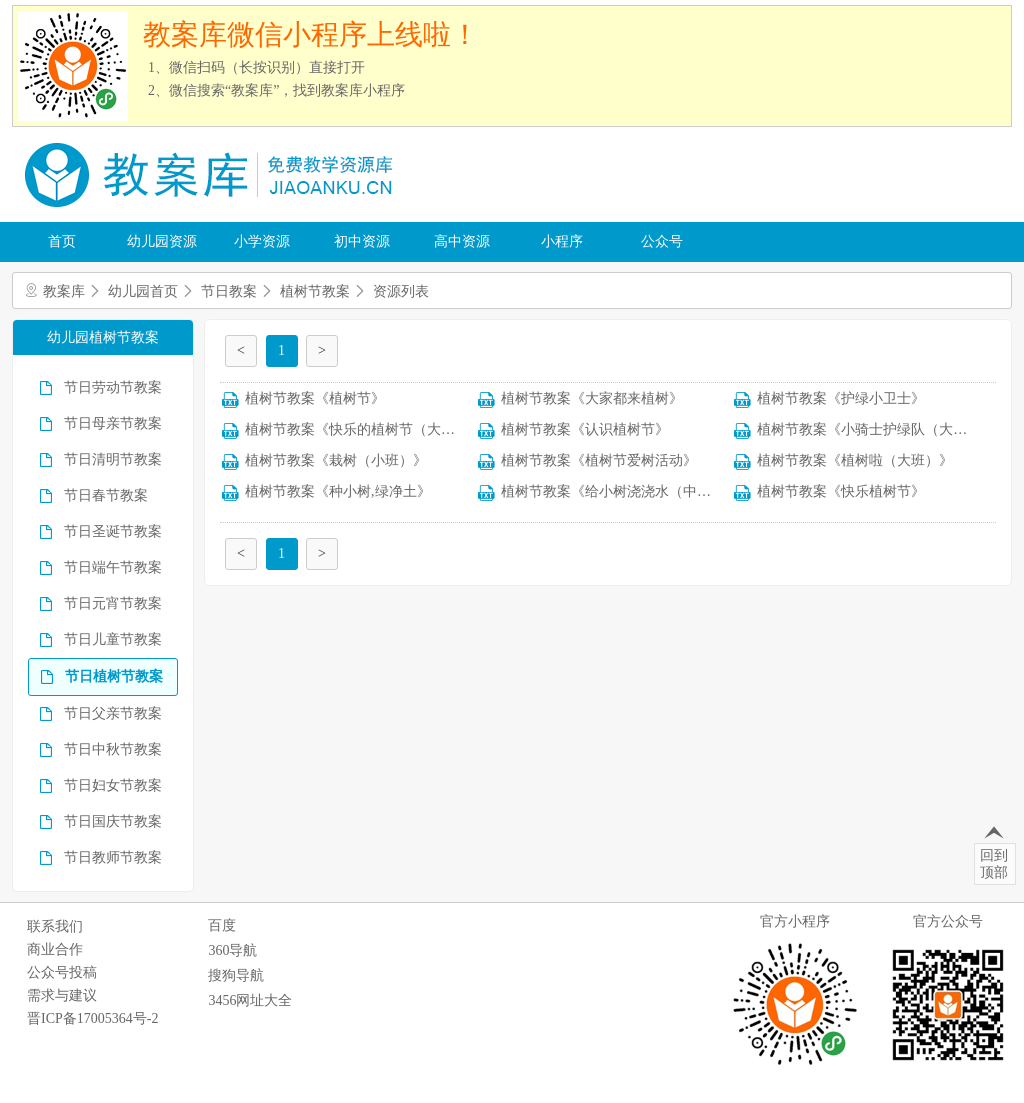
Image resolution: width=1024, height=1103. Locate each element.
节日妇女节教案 (113, 785)
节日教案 (229, 291)
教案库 (64, 291)
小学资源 (262, 241)
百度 (222, 925)
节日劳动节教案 (113, 387)
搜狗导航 (236, 975)
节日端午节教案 (113, 567)
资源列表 (401, 291)
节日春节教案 (106, 495)
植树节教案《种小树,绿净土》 (338, 491)
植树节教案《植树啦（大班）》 (855, 460)
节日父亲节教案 (113, 713)
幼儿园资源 (162, 241)
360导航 (232, 950)
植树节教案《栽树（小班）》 (336, 460)
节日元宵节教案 (113, 603)
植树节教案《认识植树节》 (585, 429)
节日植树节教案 (114, 676)
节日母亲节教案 (113, 423)
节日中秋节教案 (113, 749)
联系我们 (55, 926)
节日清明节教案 (113, 459)
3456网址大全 (250, 1000)
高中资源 (462, 241)
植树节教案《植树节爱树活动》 (599, 460)
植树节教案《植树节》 (315, 398)
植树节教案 (315, 291)
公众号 (662, 241)
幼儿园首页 (143, 291)
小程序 (562, 241)
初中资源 (362, 241)
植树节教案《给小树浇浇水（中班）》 (620, 491)
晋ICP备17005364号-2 (92, 1018)
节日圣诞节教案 (113, 531)
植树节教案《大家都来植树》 (592, 398)
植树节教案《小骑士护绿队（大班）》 (876, 429)
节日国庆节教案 (113, 821)
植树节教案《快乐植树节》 (841, 491)
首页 (62, 241)
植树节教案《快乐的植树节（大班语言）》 (378, 429)
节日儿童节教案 (113, 639)
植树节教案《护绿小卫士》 (841, 398)
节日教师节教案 (113, 857)
